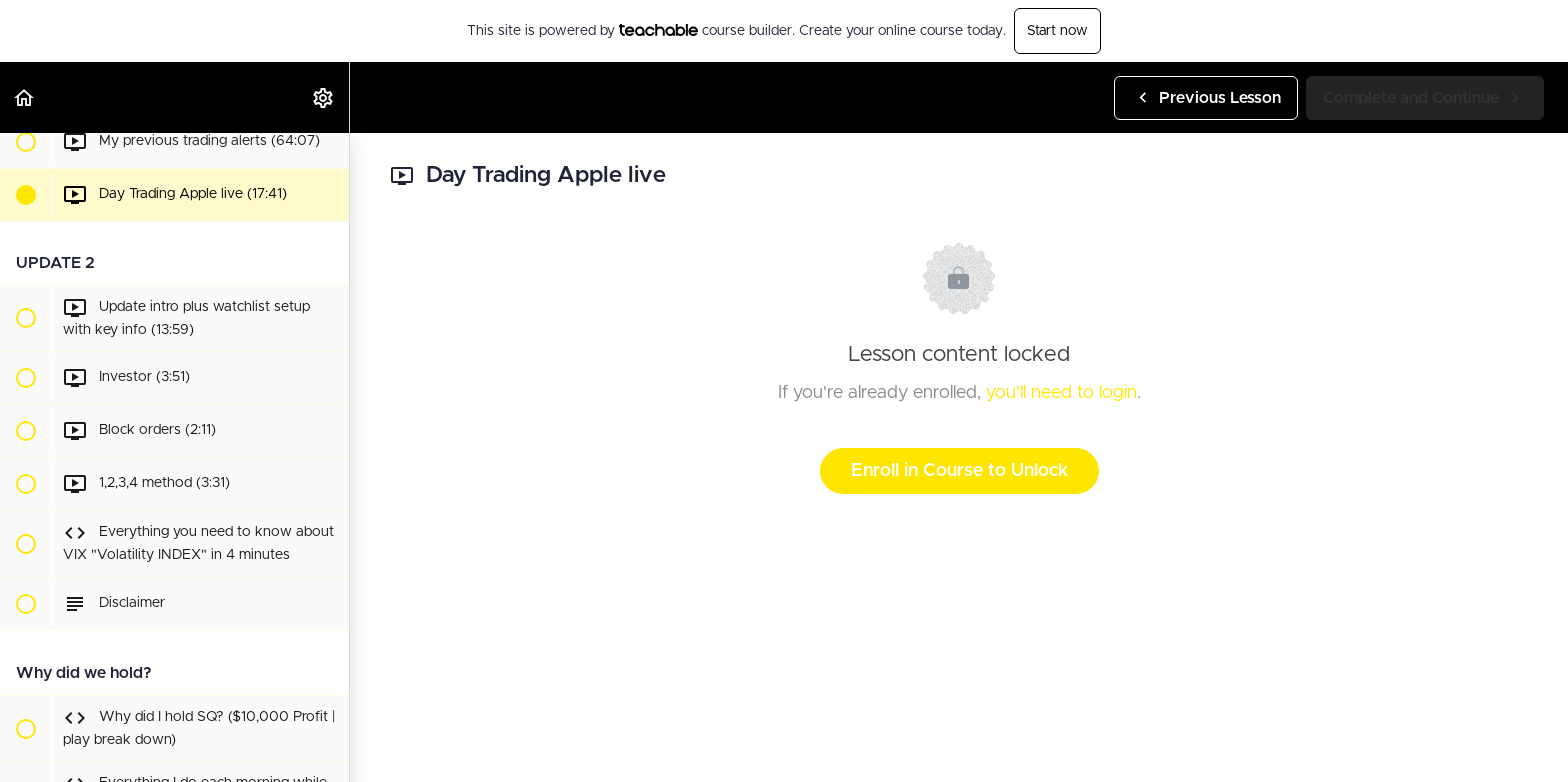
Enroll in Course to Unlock (959, 471)
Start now (1057, 31)
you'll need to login (1061, 393)
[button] (25, 97)
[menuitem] (324, 97)
